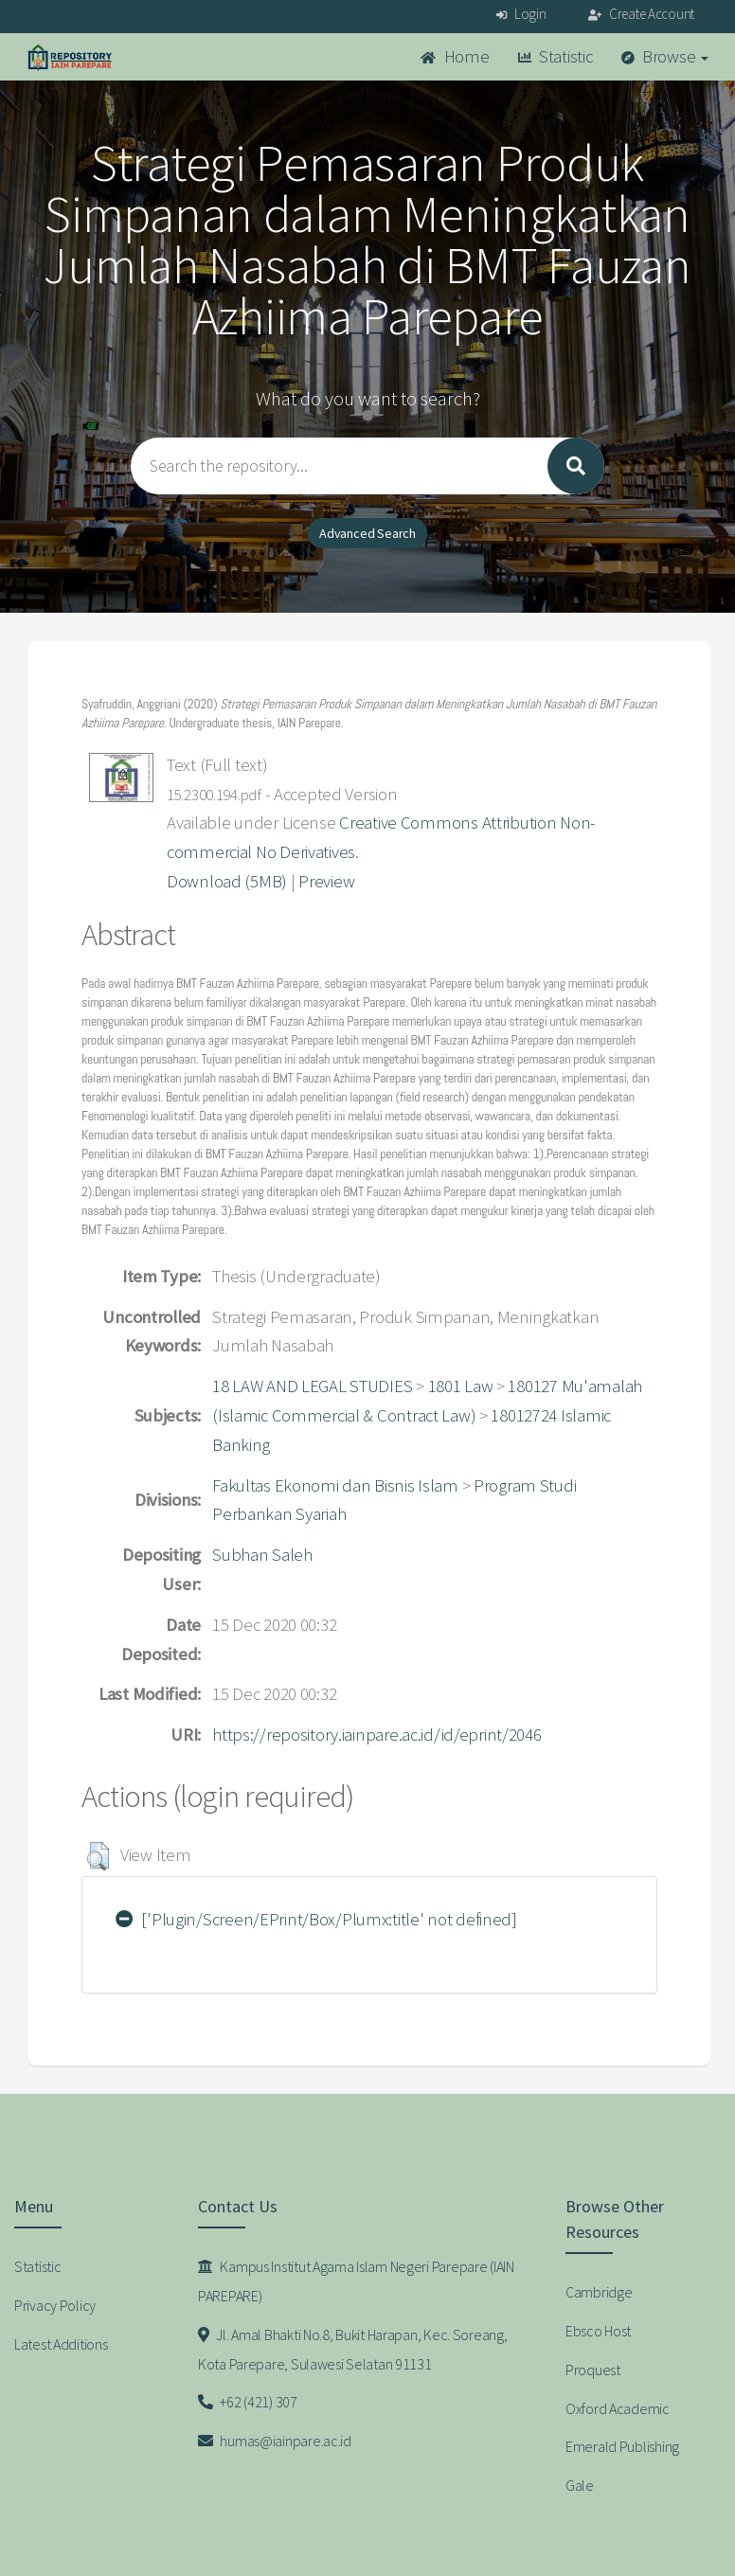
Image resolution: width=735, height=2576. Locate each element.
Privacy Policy (55, 2305)
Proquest (592, 2369)
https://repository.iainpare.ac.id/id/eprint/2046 (377, 1734)
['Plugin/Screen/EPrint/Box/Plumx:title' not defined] (316, 1919)
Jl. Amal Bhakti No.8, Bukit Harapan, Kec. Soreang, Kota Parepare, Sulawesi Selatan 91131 (352, 2349)
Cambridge (598, 2291)
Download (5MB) (227, 881)
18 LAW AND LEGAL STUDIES (312, 1386)
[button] (98, 1856)
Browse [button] (665, 56)
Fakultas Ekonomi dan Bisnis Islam (335, 1485)
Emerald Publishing (622, 2446)
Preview (326, 881)
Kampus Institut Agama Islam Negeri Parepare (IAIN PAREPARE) (356, 2281)
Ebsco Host (598, 2330)
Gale (579, 2485)
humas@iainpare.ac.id (274, 2440)
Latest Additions (61, 2343)
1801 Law (460, 1386)
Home (455, 56)
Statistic (555, 56)
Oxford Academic (617, 2408)
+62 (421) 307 (247, 2401)
